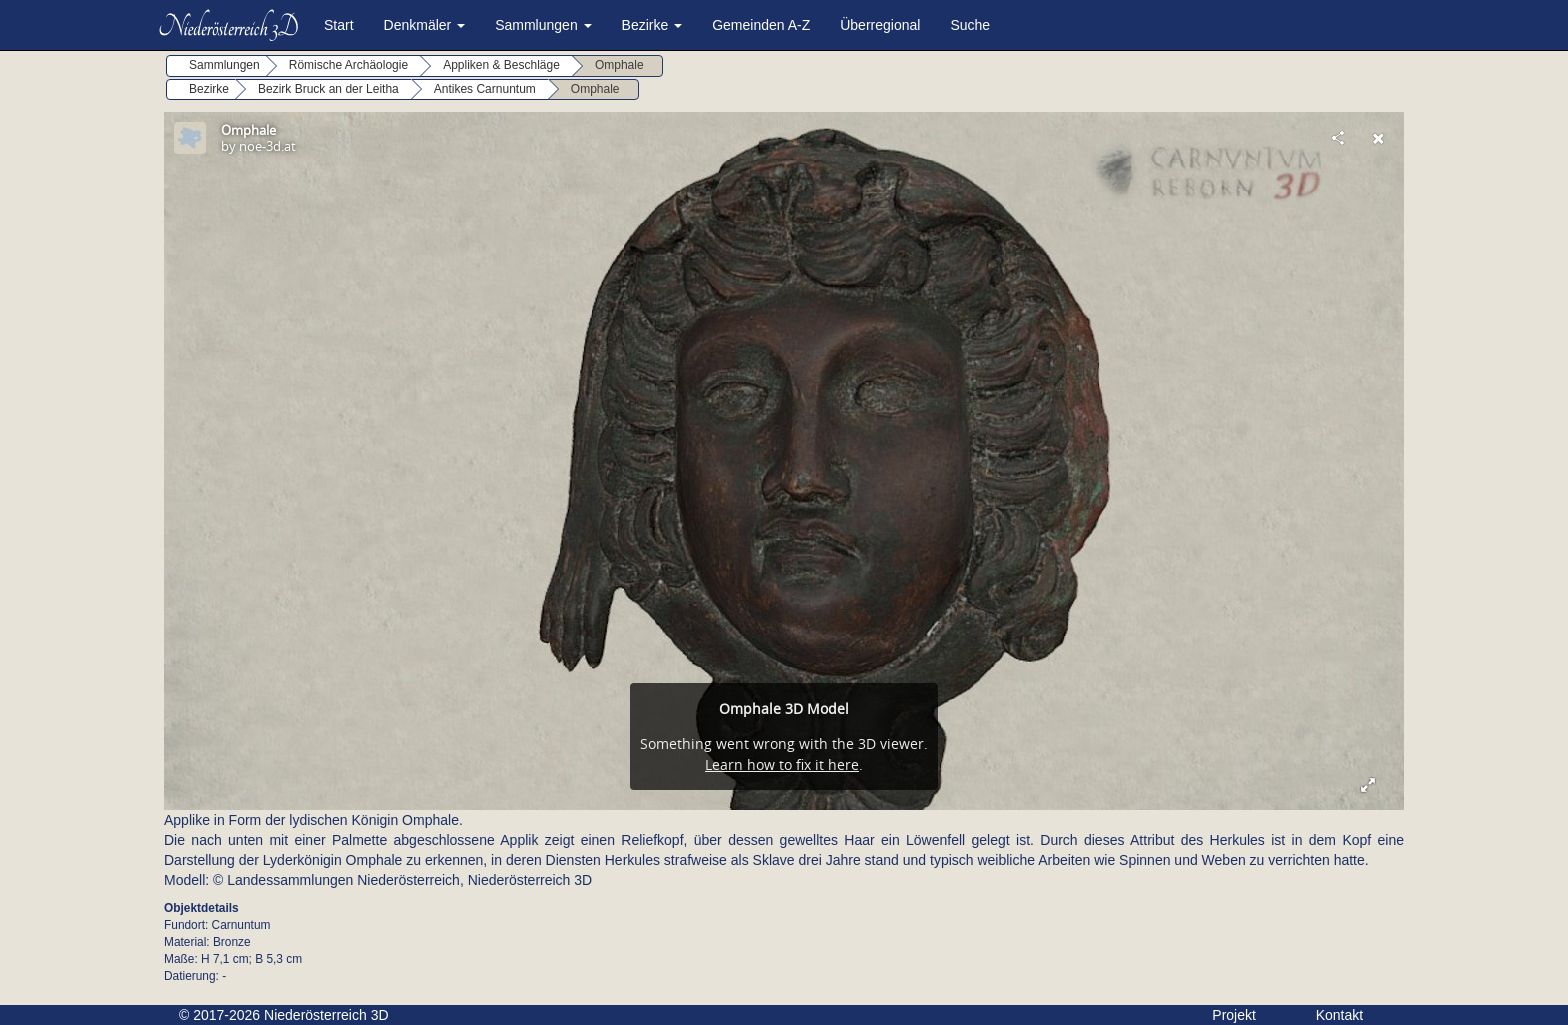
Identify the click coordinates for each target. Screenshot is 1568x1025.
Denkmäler (425, 25)
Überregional (880, 25)
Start (339, 25)
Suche (970, 25)
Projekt (1234, 1015)
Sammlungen (543, 25)
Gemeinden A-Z (761, 25)
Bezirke (652, 25)
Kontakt (1339, 1015)
